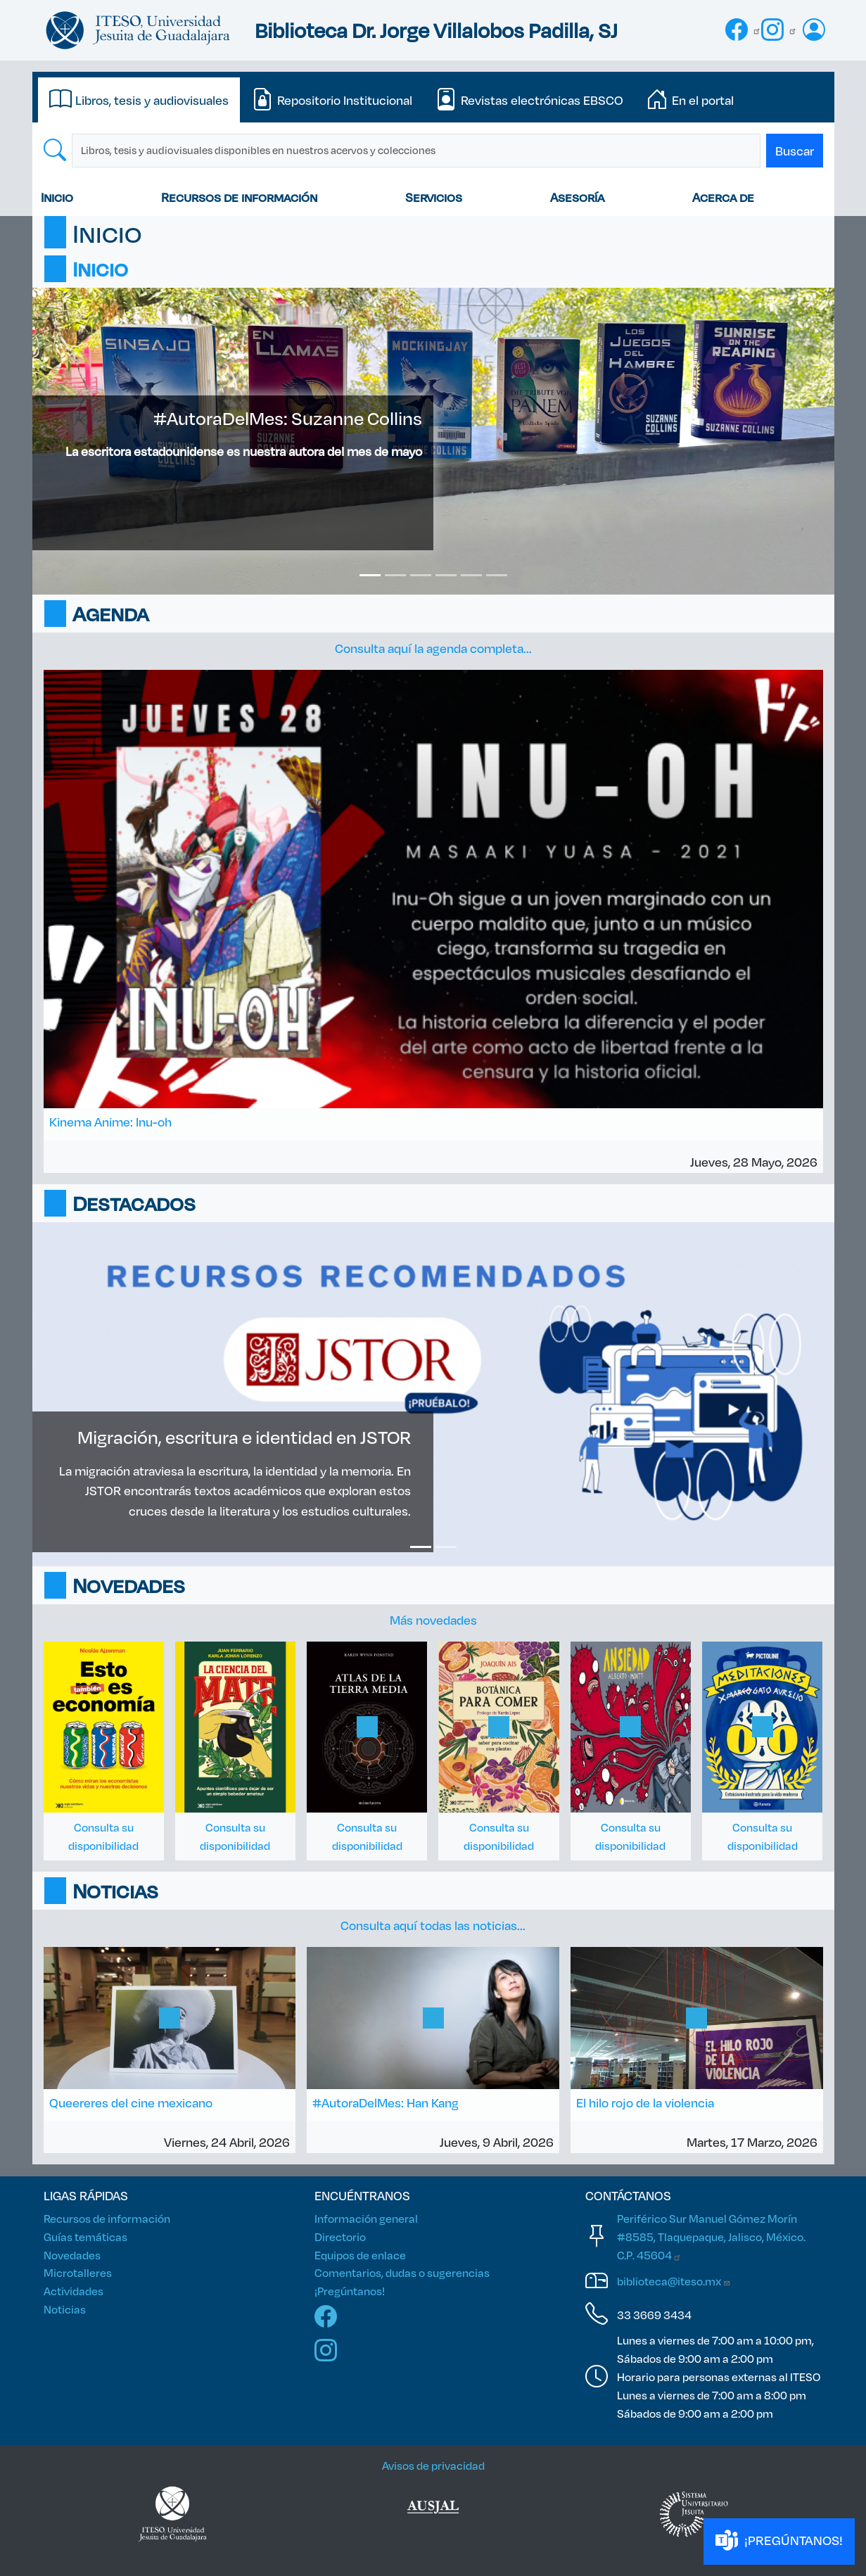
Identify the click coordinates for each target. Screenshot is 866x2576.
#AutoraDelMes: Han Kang (385, 2102)
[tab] (139, 99)
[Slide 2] (395, 575)
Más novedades (433, 1620)
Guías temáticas (85, 2236)
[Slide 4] (446, 575)
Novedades (72, 2255)
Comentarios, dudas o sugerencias (402, 2272)
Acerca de (723, 197)
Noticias (65, 2309)
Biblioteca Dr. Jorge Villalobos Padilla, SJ (436, 30)
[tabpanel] (433, 150)
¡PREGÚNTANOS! (779, 2541)
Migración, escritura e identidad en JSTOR (244, 1436)
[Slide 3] (420, 575)
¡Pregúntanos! (349, 2291)
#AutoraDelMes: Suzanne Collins (287, 418)
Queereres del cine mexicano (130, 2102)
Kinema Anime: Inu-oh (110, 1121)
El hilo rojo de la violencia (645, 2102)
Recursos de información (239, 197)
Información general (366, 2218)
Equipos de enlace (360, 2255)
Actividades (73, 2291)
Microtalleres (78, 2272)
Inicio (57, 197)
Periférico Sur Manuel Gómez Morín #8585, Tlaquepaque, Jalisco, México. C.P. (711, 2236)
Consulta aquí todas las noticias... (433, 1925)
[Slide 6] (496, 575)
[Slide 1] (370, 575)
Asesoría (577, 197)
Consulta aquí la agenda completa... (433, 648)
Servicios (433, 197)
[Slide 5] (471, 575)
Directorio (340, 2236)
